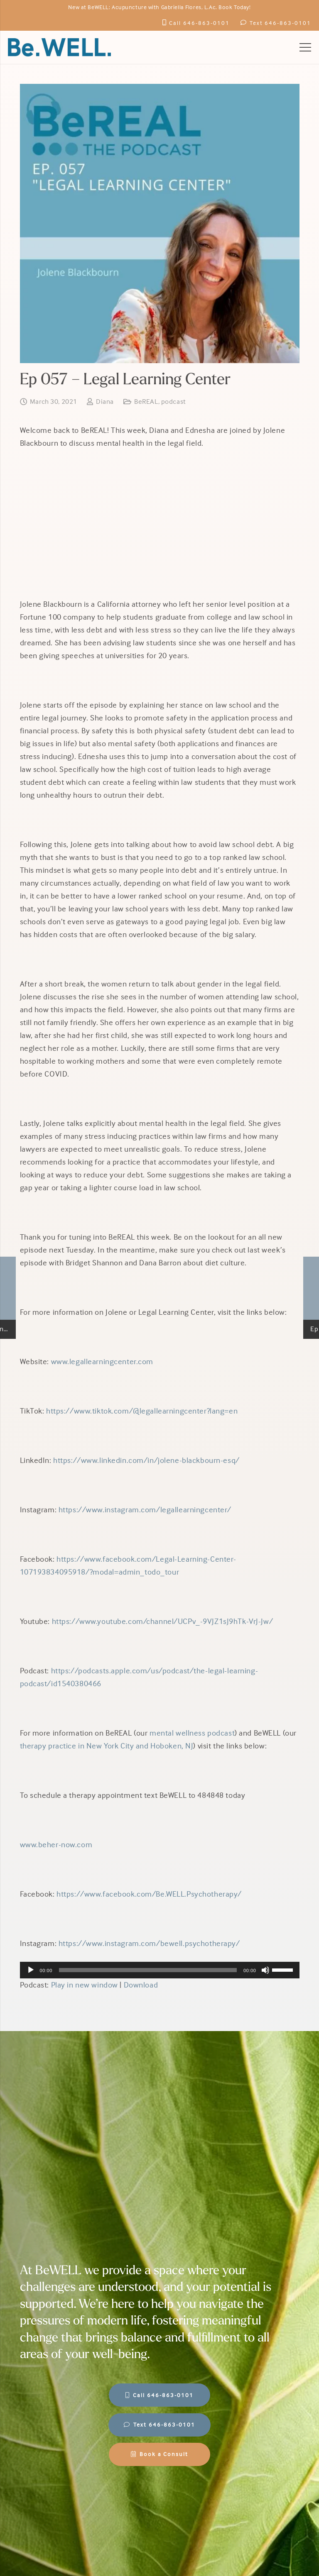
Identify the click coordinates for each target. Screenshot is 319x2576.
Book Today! (234, 6)
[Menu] (305, 47)
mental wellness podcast (192, 1733)
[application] (159, 1970)
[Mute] (265, 1970)
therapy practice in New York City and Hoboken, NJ (107, 1746)
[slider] (148, 1970)
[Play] (31, 1970)
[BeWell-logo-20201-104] (59, 47)
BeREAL (146, 401)
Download (141, 1985)
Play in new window (84, 1985)
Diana (105, 401)
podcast (173, 401)
